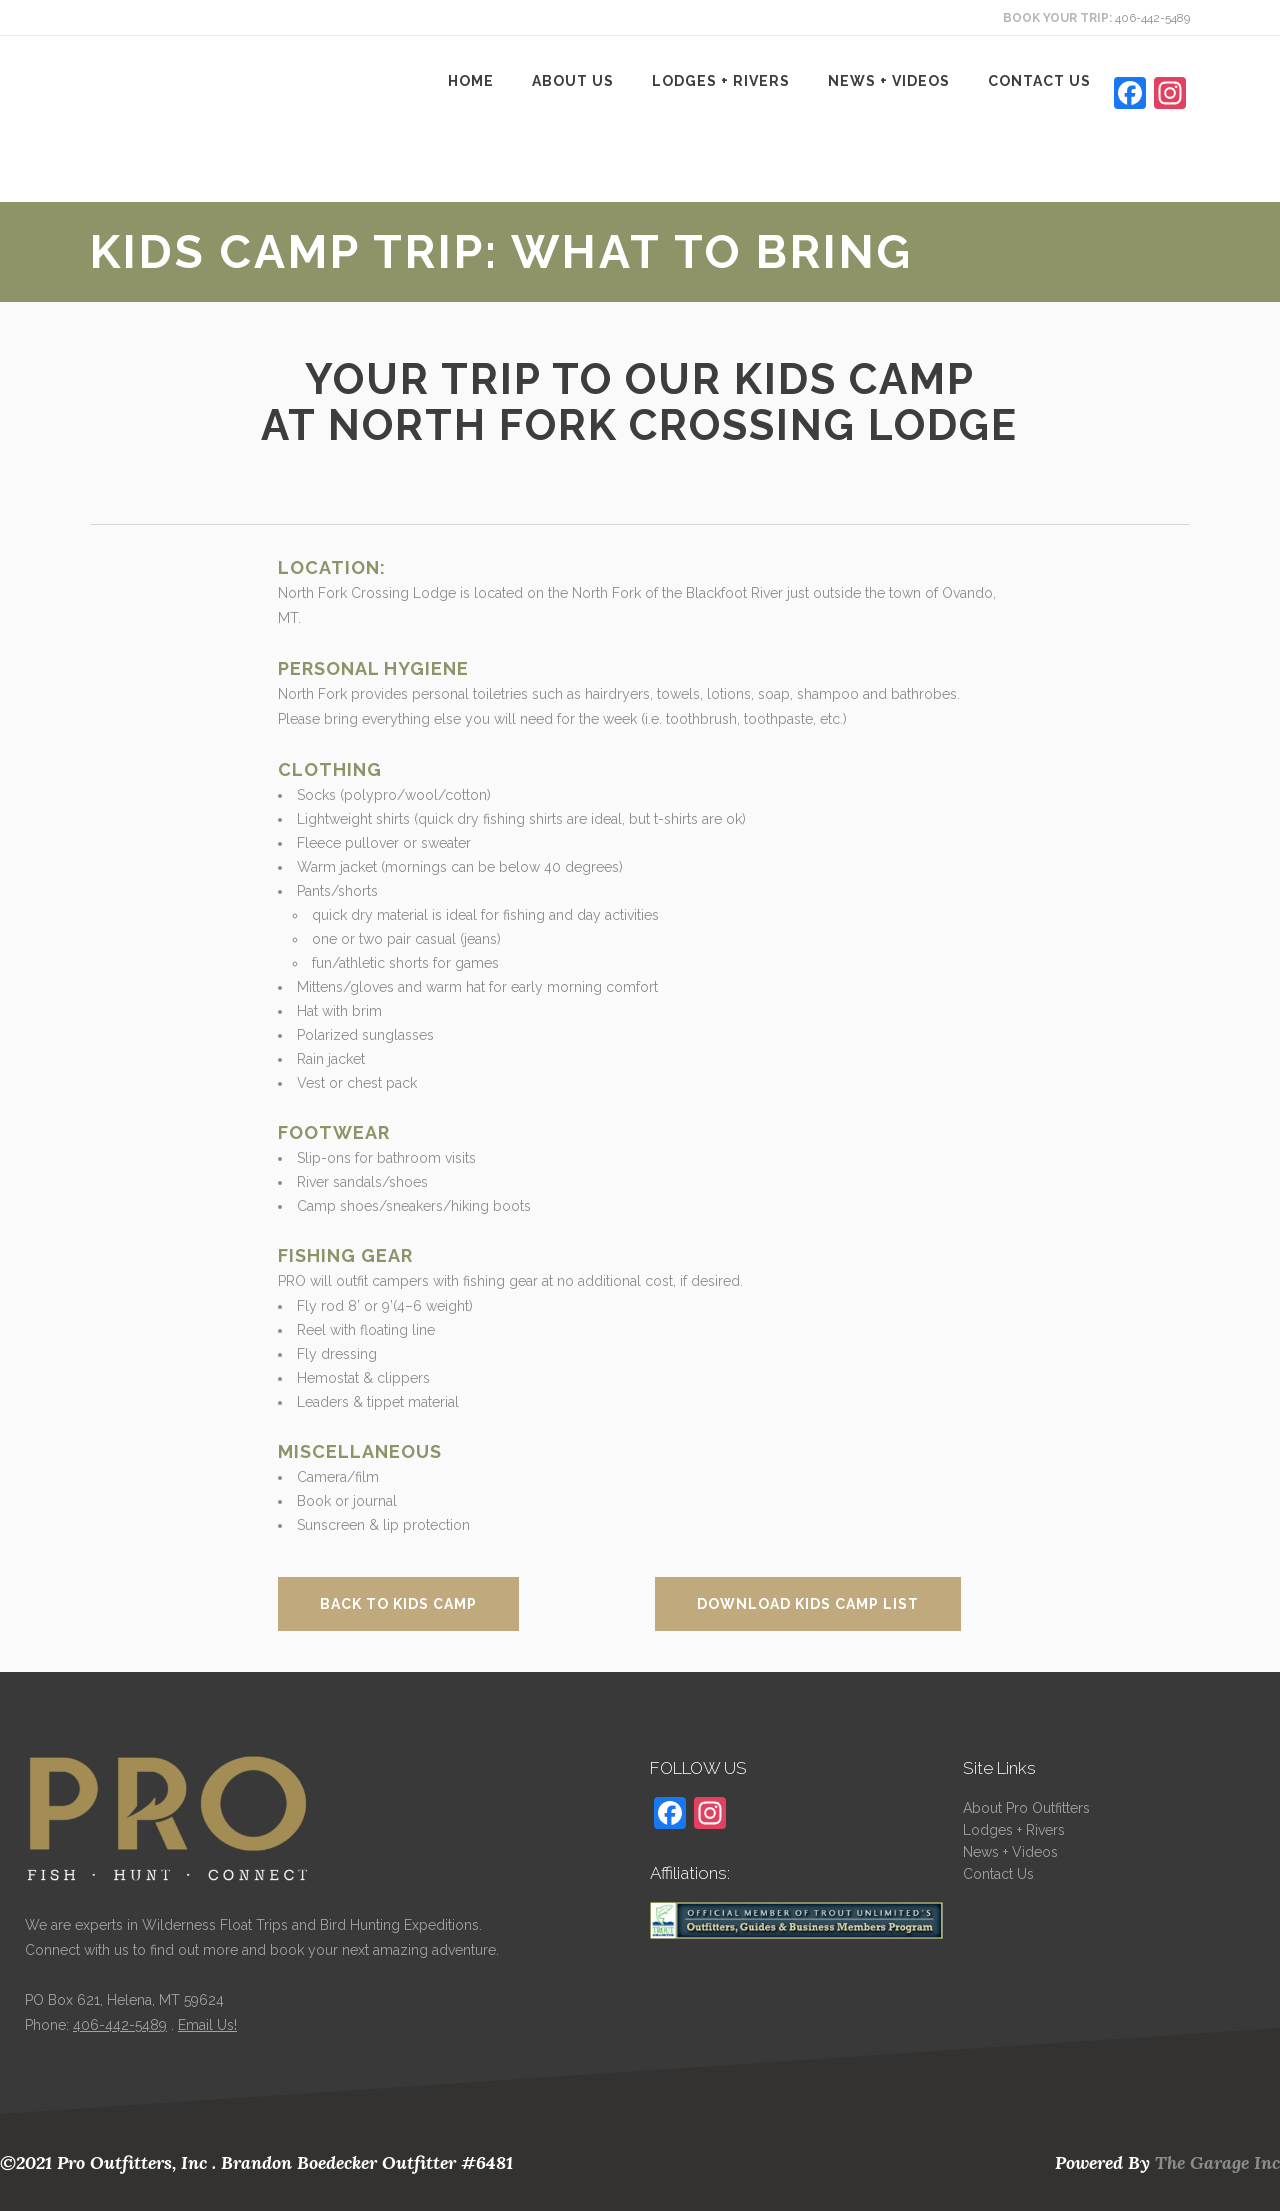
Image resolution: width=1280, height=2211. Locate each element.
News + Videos (1010, 1852)
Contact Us (998, 1874)
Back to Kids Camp (398, 1604)
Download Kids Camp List (808, 1604)
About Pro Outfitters (1026, 1808)
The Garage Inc (1217, 2162)
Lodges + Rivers (1014, 1830)
